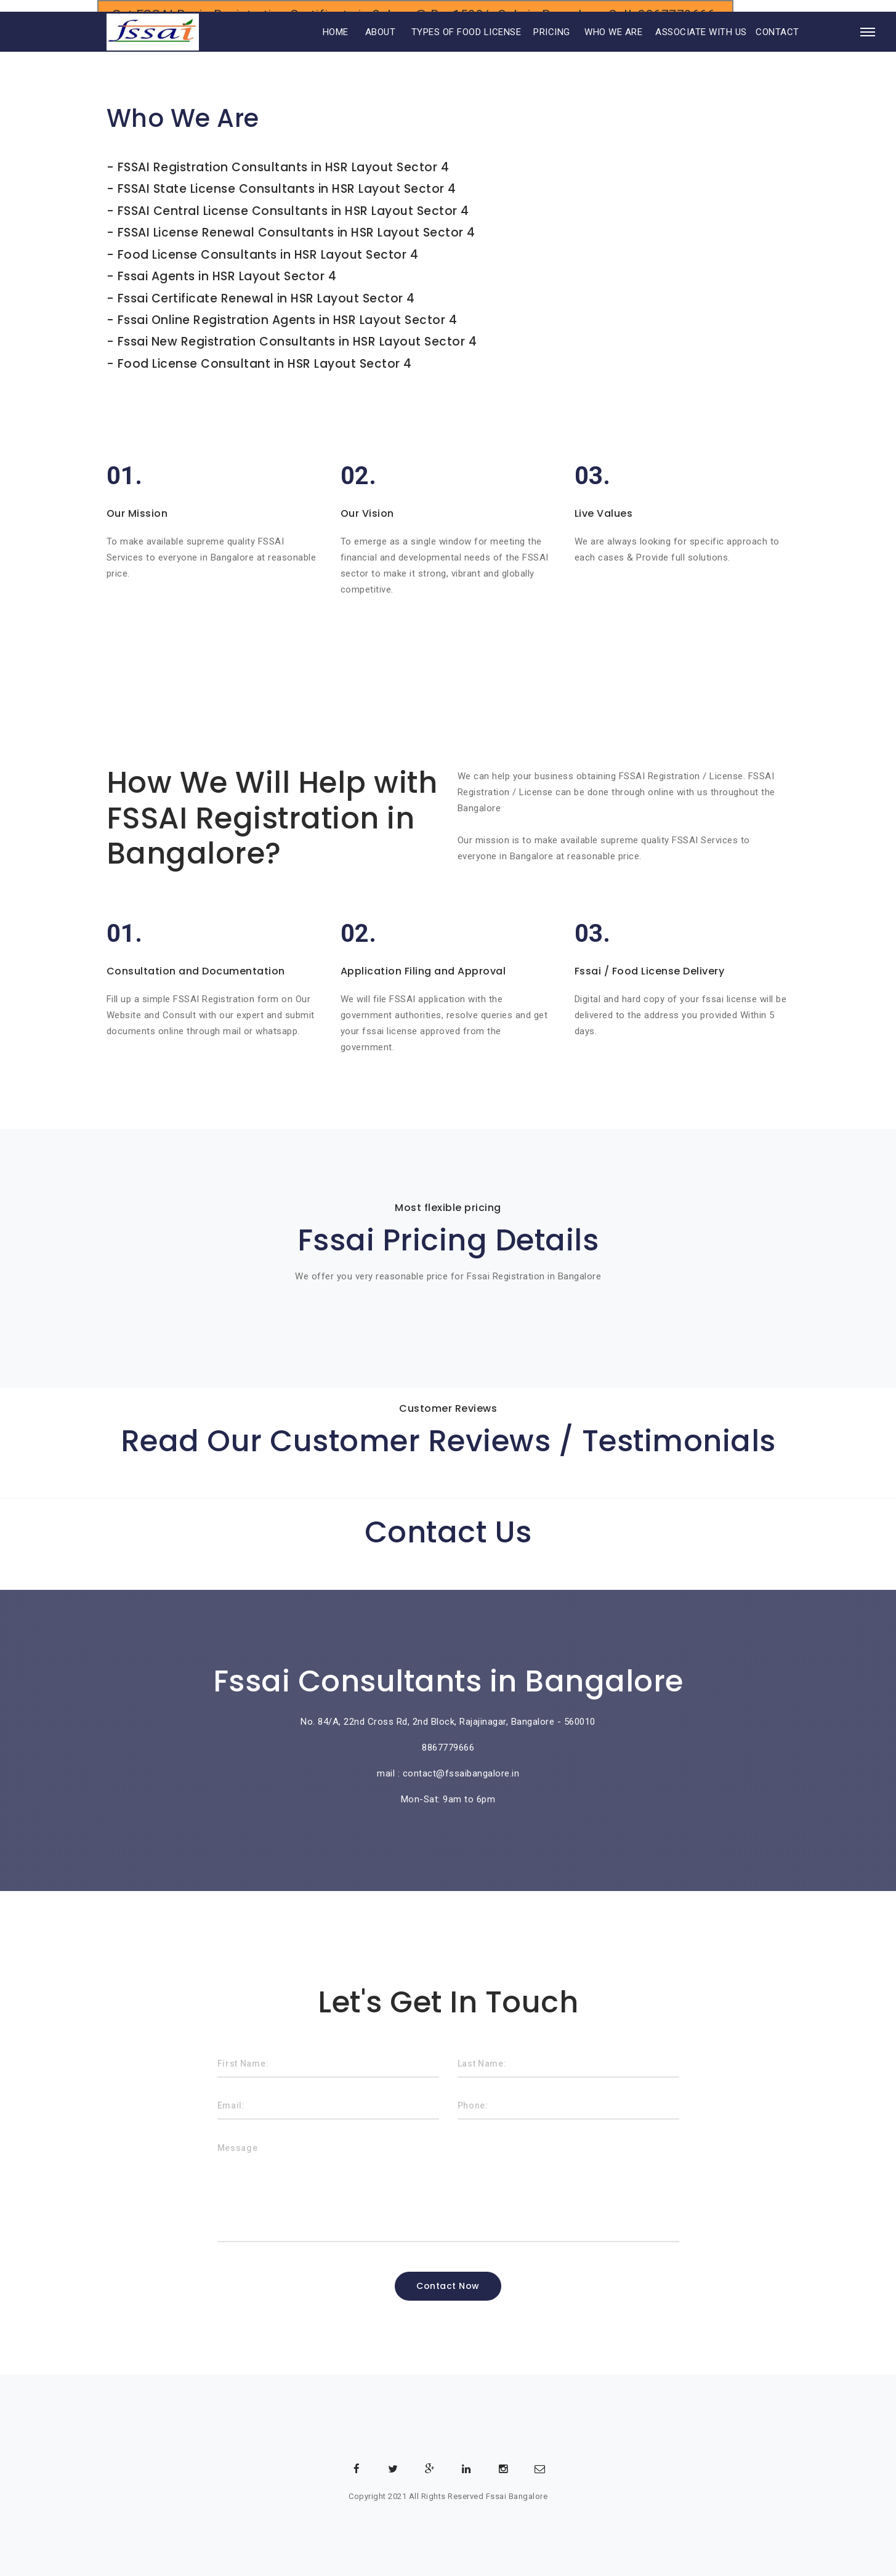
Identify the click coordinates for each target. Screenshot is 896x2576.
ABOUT (380, 48)
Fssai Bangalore (517, 2493)
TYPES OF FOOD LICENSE (466, 48)
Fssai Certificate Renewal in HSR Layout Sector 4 (266, 296)
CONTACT (777, 48)
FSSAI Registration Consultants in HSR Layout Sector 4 (284, 167)
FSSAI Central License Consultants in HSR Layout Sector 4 (293, 210)
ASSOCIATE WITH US (701, 48)
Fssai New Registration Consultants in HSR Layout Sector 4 (297, 339)
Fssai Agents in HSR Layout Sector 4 (227, 275)
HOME (319, 48)
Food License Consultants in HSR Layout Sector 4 (268, 253)
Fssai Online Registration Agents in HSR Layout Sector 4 (288, 318)
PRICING (551, 48)
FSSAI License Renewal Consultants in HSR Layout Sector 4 (296, 232)
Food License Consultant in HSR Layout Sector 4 (265, 361)
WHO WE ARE (613, 48)
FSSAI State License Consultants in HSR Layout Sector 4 (287, 188)
